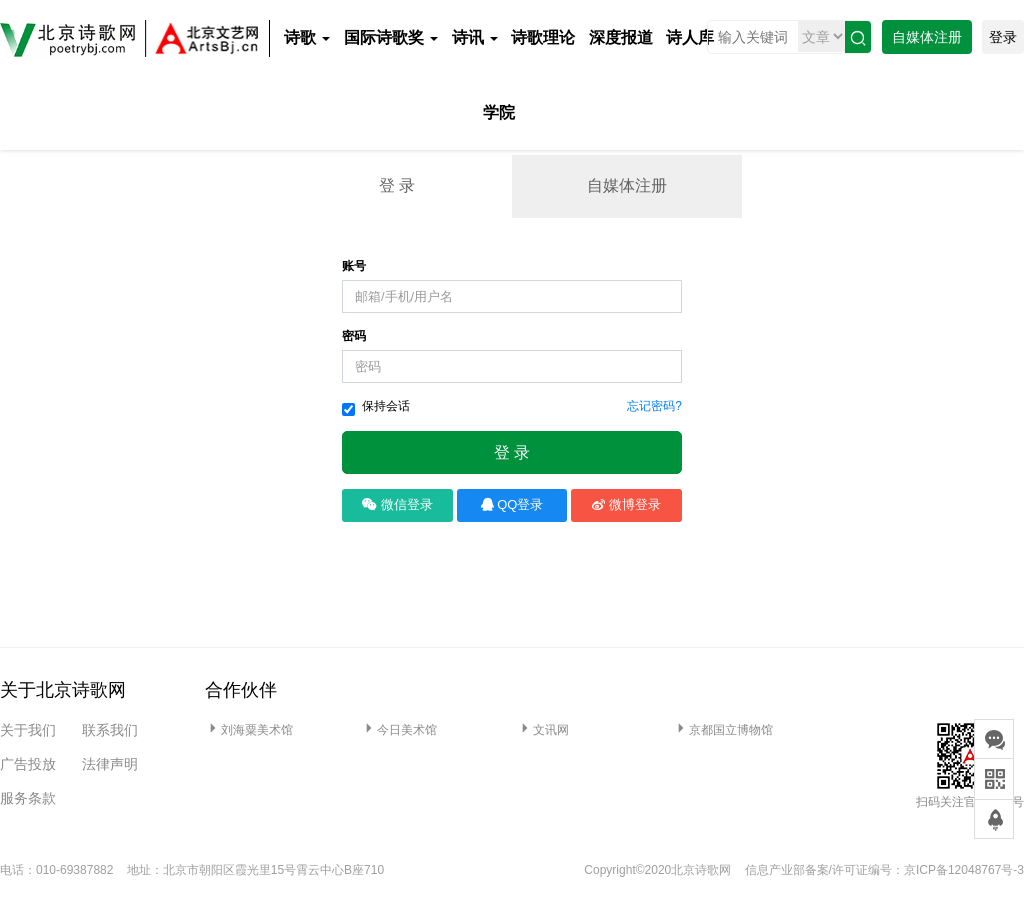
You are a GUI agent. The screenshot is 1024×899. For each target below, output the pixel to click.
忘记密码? (654, 406)
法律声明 (110, 764)
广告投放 (28, 764)
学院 (499, 112)
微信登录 (397, 504)
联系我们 (110, 730)
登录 (1003, 37)
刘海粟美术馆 (249, 730)
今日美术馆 (399, 730)
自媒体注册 (927, 37)
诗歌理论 (543, 37)
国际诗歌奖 (391, 37)
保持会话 (376, 407)
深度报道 (621, 37)
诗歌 (307, 37)
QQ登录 (512, 504)
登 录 (397, 185)
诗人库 (690, 37)
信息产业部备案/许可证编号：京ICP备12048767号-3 (884, 870)
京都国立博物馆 (723, 730)
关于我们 (28, 730)
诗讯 (475, 37)
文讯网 (543, 730)
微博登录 (626, 504)
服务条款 (28, 798)
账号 (354, 266)
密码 (354, 336)
